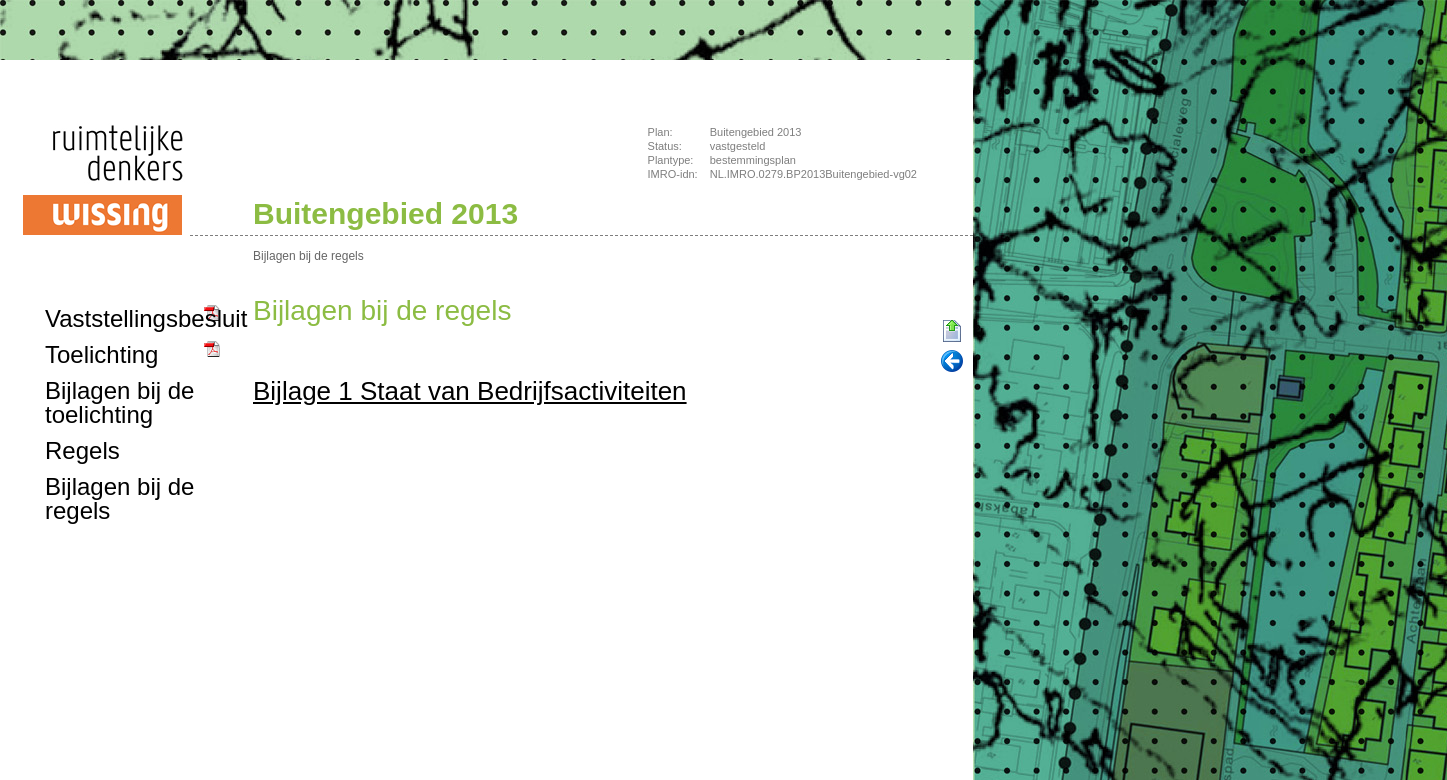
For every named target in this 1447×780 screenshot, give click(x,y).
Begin (952, 332)
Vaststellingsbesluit (134, 318)
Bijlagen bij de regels (308, 256)
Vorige (952, 362)
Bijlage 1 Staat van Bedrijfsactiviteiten (470, 391)
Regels (82, 450)
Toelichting (101, 354)
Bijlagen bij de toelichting (119, 402)
